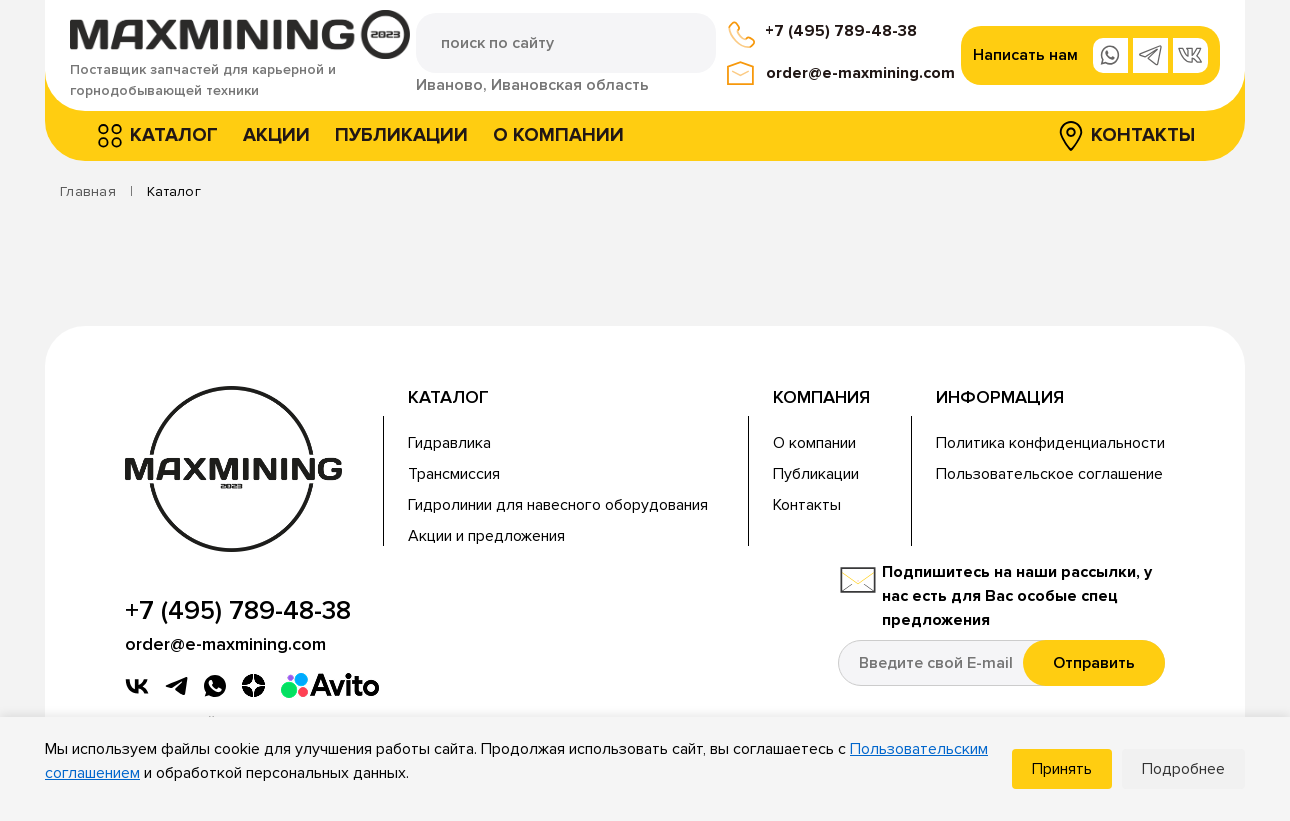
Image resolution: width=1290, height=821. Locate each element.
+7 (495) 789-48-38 (841, 31)
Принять (1062, 769)
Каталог (174, 135)
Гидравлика (449, 443)
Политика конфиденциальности (1050, 443)
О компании (558, 135)
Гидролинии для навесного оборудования (558, 505)
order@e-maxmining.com (860, 73)
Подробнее (1183, 769)
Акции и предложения (486, 536)
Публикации (401, 135)
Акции (276, 135)
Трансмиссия (454, 474)
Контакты (1143, 135)
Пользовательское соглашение (1049, 474)
